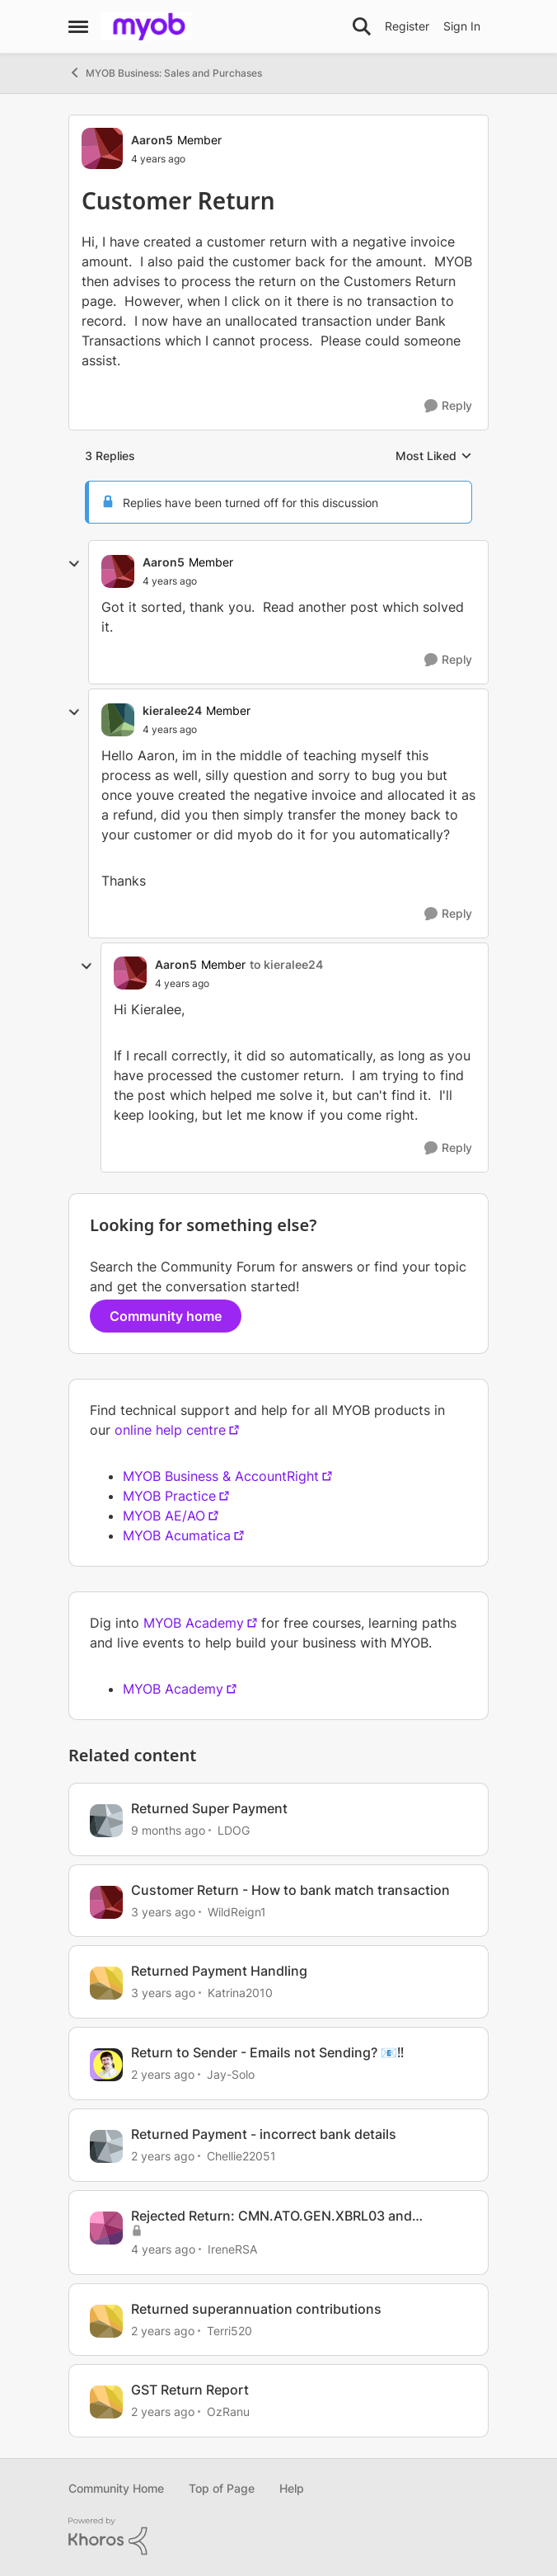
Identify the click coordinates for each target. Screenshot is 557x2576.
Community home (166, 1316)
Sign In (461, 26)
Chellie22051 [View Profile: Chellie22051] (241, 2156)
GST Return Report (190, 2389)
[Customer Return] (170, 581)
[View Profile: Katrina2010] (106, 1983)
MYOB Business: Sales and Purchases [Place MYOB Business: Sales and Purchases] (165, 72)
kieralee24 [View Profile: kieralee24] (172, 710)
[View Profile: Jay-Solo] (106, 2064)
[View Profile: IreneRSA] (106, 2228)
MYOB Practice (169, 1496)
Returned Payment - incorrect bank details (263, 2134)
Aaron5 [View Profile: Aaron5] (152, 140)
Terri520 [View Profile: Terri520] (229, 2330)
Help (291, 2488)
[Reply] (448, 406)
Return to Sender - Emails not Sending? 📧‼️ (267, 2052)
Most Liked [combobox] (434, 456)
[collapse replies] (74, 564)
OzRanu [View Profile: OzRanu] (228, 2411)
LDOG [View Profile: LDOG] (234, 1830)
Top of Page (222, 2488)
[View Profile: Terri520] (106, 2321)
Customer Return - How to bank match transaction (290, 1890)
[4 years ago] (163, 2249)
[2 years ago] (162, 2074)
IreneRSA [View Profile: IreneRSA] (232, 2249)
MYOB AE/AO (164, 1515)
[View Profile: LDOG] (106, 1820)
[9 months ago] (168, 1830)
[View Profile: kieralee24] (117, 719)
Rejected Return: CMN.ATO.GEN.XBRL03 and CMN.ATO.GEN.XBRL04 (271, 2216)
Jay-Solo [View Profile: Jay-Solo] (231, 2074)
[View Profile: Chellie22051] (106, 2146)
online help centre (170, 1430)
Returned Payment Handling (219, 1971)
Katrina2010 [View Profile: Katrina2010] (240, 1993)
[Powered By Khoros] (278, 2536)
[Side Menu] (78, 26)
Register (407, 26)
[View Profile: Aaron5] (102, 148)
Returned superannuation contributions (256, 2309)
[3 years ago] (163, 1911)
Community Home (116, 2488)
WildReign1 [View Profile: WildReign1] (237, 1911)
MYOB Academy (193, 1623)
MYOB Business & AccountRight (221, 1476)
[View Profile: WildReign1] (106, 1902)
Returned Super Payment (209, 1808)
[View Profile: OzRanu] (106, 2402)
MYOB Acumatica (177, 1535)
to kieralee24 (286, 964)
